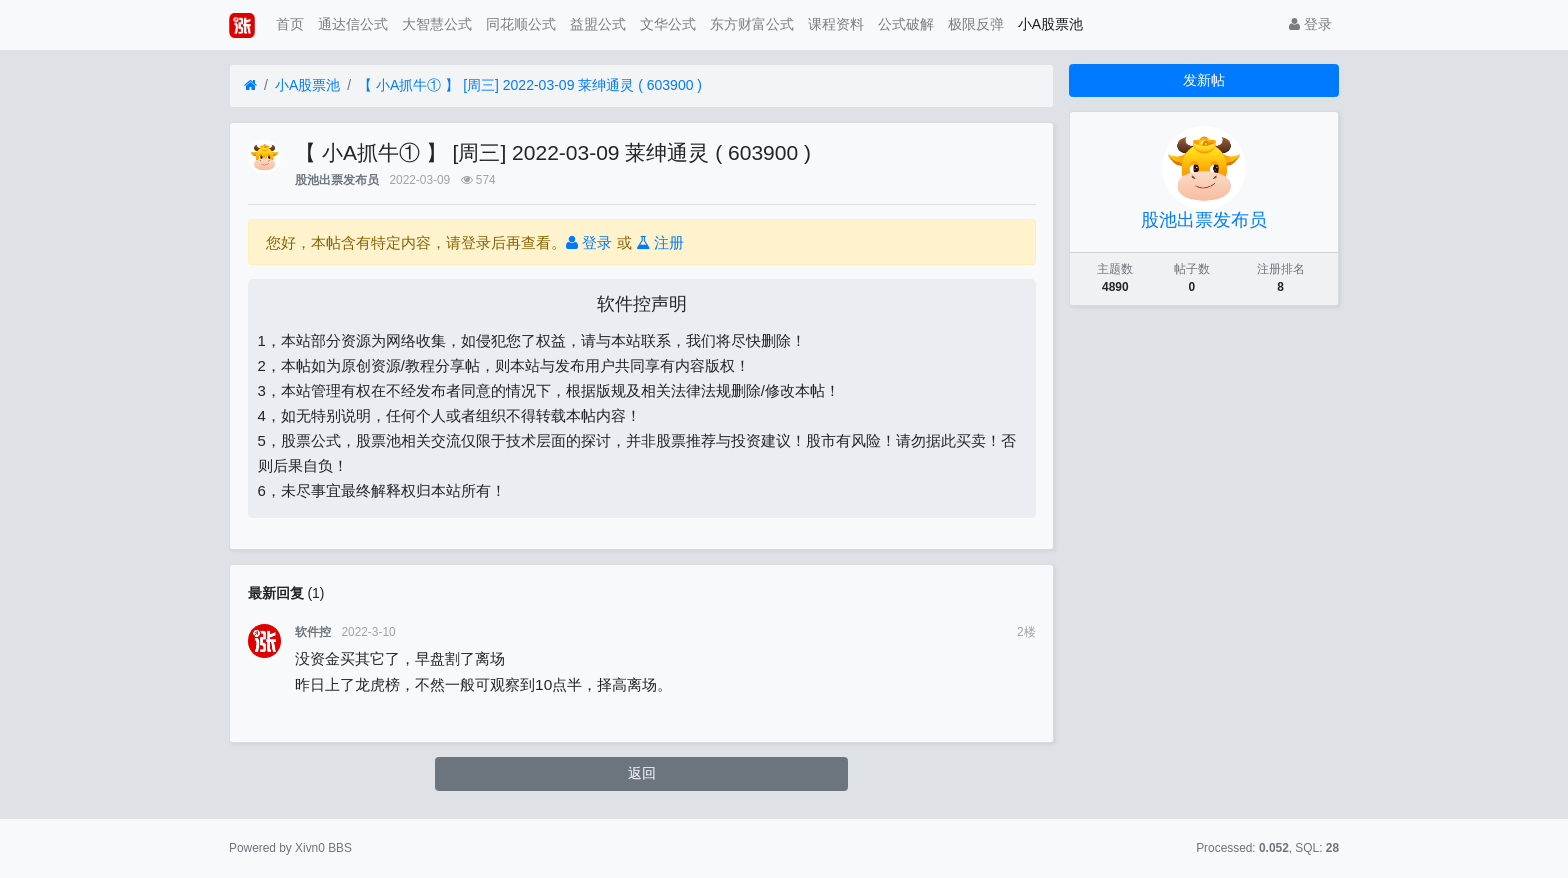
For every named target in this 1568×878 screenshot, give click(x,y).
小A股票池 (1050, 24)
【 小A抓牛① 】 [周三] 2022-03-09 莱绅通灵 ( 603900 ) (530, 85)
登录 (1310, 24)
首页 (290, 24)
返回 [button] (642, 773)
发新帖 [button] (1204, 80)
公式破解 (906, 24)
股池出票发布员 (337, 180)
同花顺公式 (521, 24)
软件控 (313, 632)
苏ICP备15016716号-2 (783, 848)
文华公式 (668, 24)
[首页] (250, 85)
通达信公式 (353, 24)
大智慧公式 (437, 24)
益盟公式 (598, 24)
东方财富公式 (752, 24)
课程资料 (836, 24)
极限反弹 (976, 24)
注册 (660, 242)
